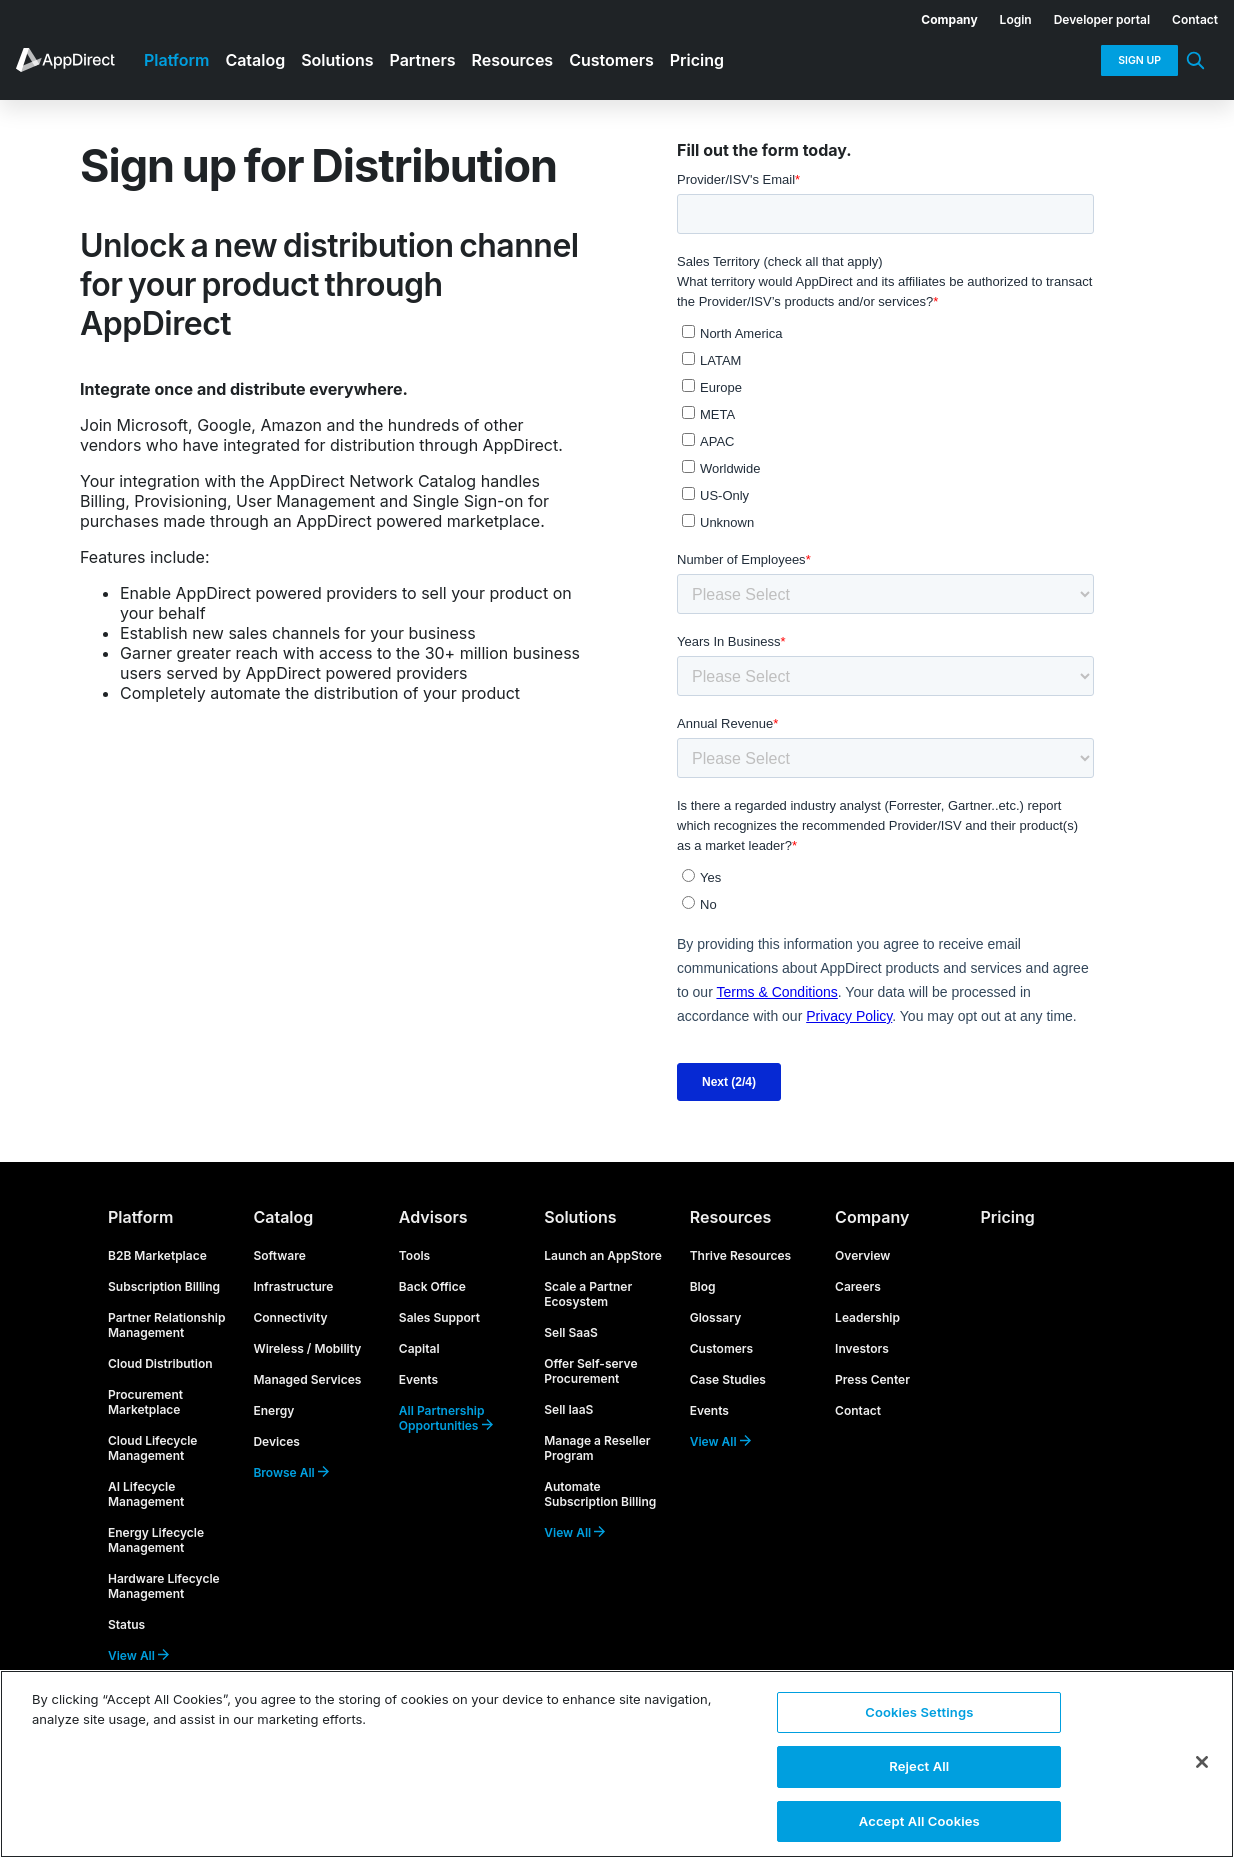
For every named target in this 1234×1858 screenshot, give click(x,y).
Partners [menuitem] (423, 60)
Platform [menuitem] (176, 60)
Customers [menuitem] (611, 60)
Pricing (1008, 1217)
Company (872, 1217)
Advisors (433, 1217)
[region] (617, 1763)
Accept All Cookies (919, 1816)
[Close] (1202, 1761)
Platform (140, 1217)
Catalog (283, 1217)
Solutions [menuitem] (337, 60)
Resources (731, 1217)
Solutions (580, 1217)
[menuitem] (938, 16)
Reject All (919, 1765)
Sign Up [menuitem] (1139, 60)
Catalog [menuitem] (255, 60)
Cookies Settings (919, 1713)
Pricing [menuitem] (697, 60)
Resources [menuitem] (513, 60)
